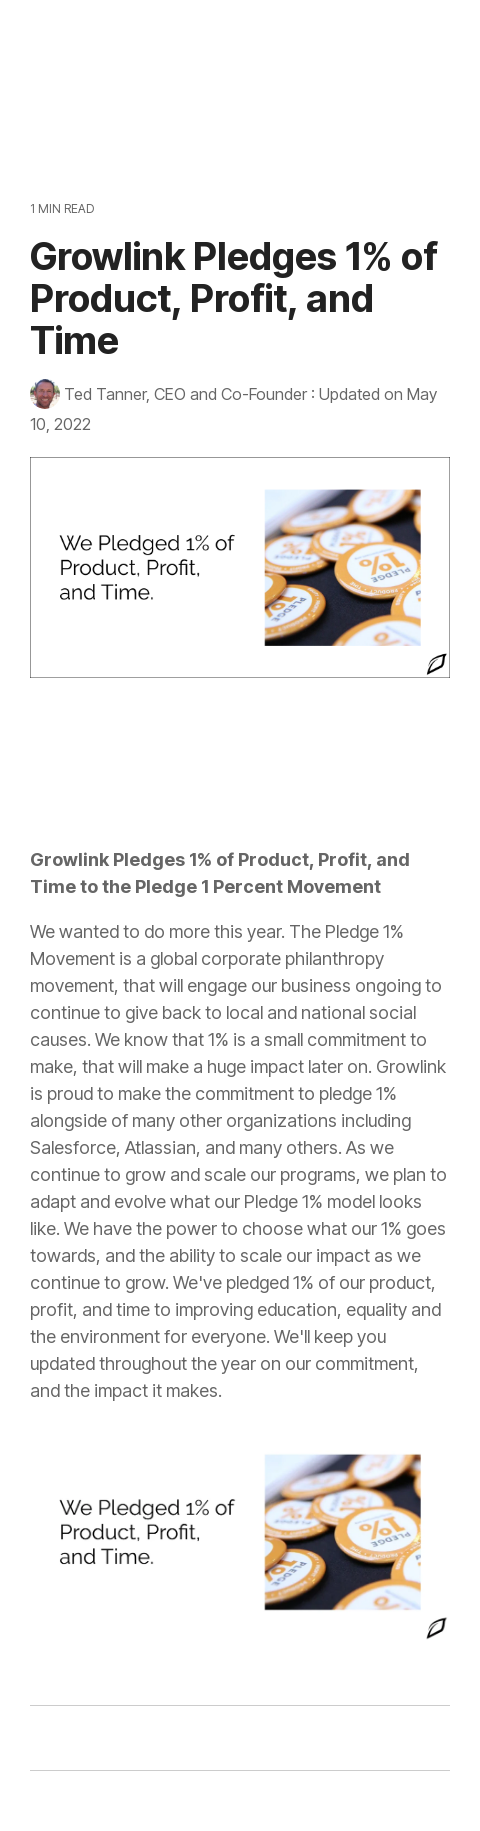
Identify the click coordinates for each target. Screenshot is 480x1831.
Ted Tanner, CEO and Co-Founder (170, 394)
